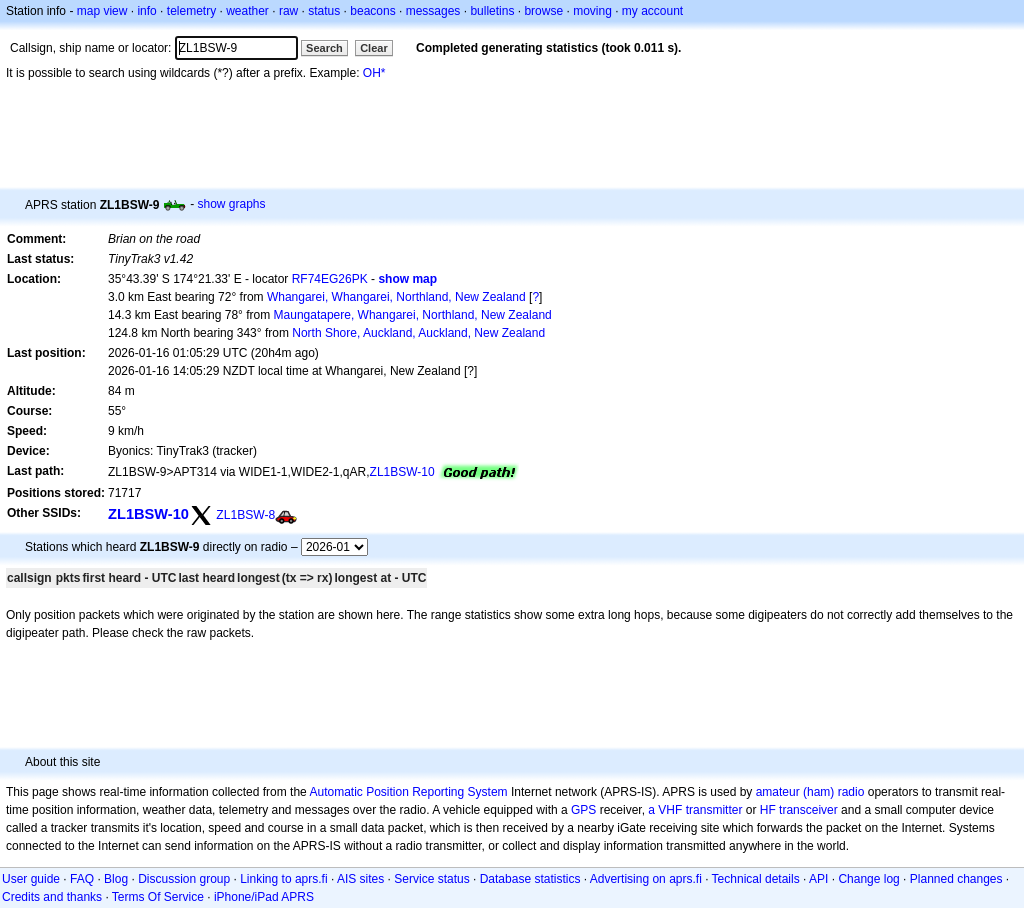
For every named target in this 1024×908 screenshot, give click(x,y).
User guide (31, 879)
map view (102, 11)
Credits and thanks (52, 897)
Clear (374, 48)
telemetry (191, 11)
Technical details (756, 879)
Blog (116, 879)
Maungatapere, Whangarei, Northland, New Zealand (413, 315)
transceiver (808, 810)
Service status (431, 879)
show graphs (231, 204)
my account (652, 11)
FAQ (82, 879)
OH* (374, 73)
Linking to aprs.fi (283, 879)
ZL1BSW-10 (402, 472)
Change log (868, 879)
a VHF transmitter (695, 810)
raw (288, 11)
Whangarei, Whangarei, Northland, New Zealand (396, 297)
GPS (583, 810)
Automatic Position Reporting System (408, 792)
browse (543, 11)
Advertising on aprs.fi (646, 879)
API (818, 879)
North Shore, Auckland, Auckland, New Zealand (418, 333)
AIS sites (360, 879)
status (324, 11)
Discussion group (184, 879)
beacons (372, 11)
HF (768, 810)
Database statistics (530, 879)
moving (592, 11)
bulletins (492, 11)
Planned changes (956, 879)
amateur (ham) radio (810, 792)
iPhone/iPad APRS (264, 897)
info (146, 11)
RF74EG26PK (330, 279)
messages (433, 11)
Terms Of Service (158, 897)
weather (247, 11)
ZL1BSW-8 (245, 515)
